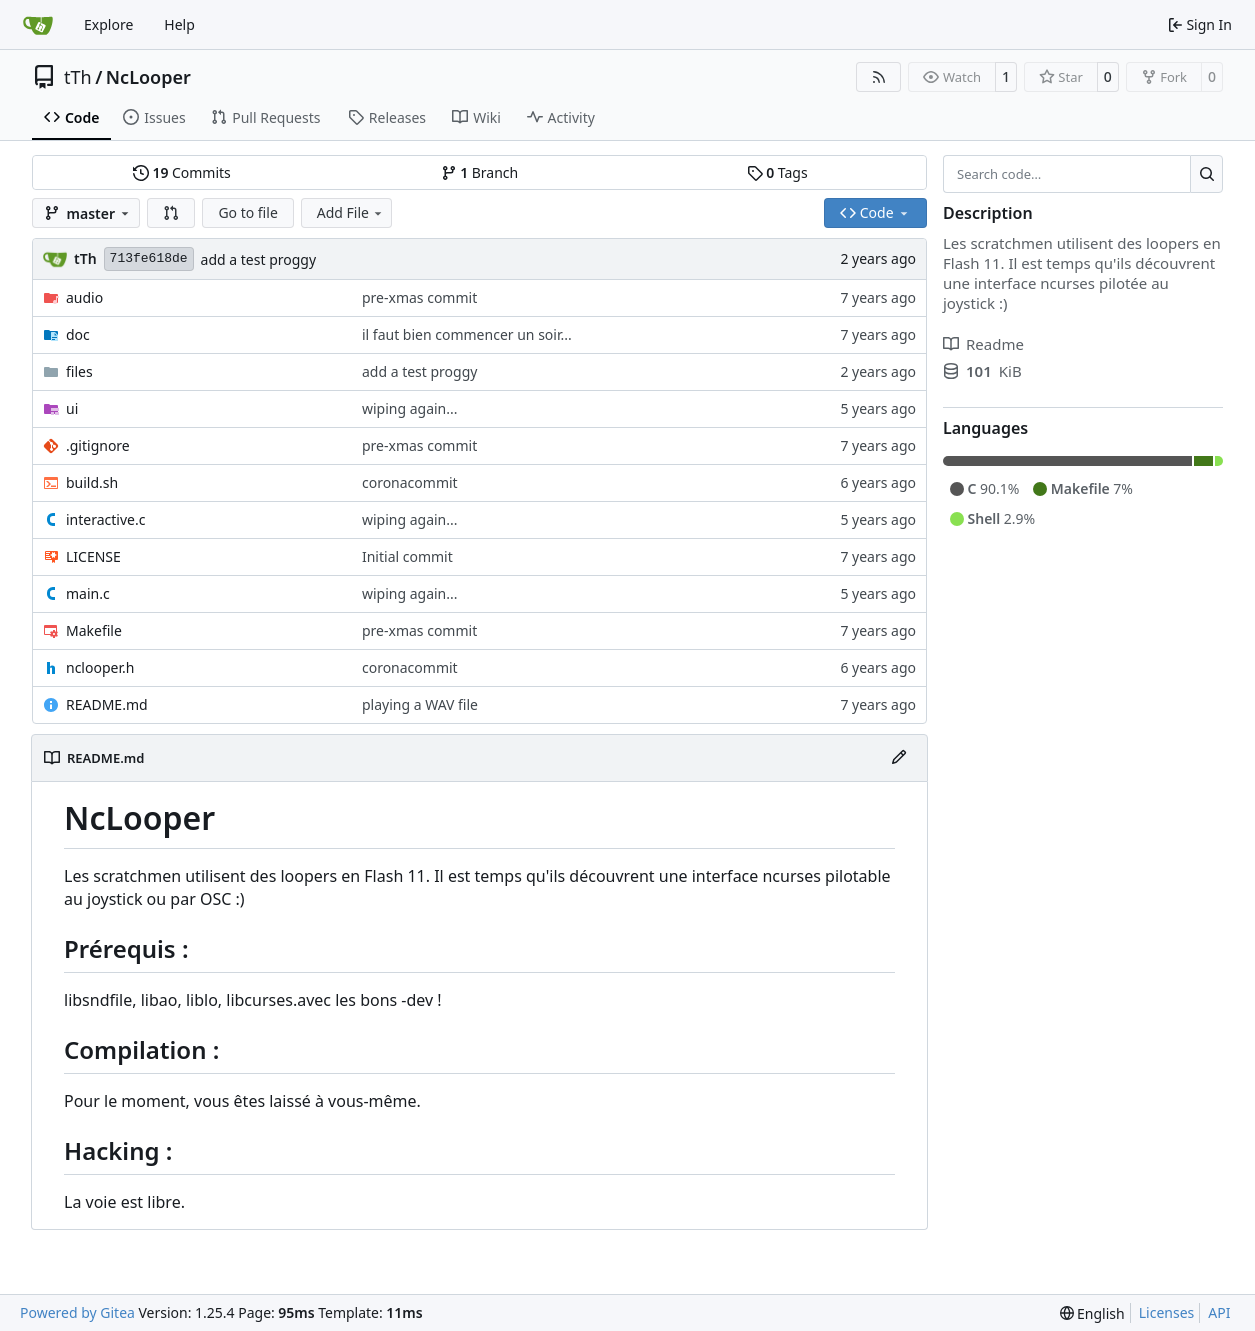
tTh (78, 77)
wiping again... (410, 408)
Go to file (247, 212)
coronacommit (410, 482)
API (1219, 1312)
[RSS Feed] (879, 77)
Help (179, 24)
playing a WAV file (420, 704)
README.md (107, 704)
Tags (777, 172)
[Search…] (1206, 174)
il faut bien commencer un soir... (467, 334)
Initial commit (407, 556)
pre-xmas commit (419, 297)
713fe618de (149, 258)
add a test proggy (259, 259)
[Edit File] (899, 758)
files (79, 371)
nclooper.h (100, 667)
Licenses (1167, 1312)
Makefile (94, 630)
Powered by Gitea (77, 1312)
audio (84, 297)
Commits (182, 172)
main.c (88, 593)
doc (78, 334)
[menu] (1092, 1313)
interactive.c (105, 519)
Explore (108, 24)
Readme (983, 344)
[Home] (38, 25)
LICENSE (93, 556)
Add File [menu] (351, 212)
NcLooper (148, 77)
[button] (171, 213)
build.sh (92, 482)
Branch (480, 172)
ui (72, 408)
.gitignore (98, 445)
